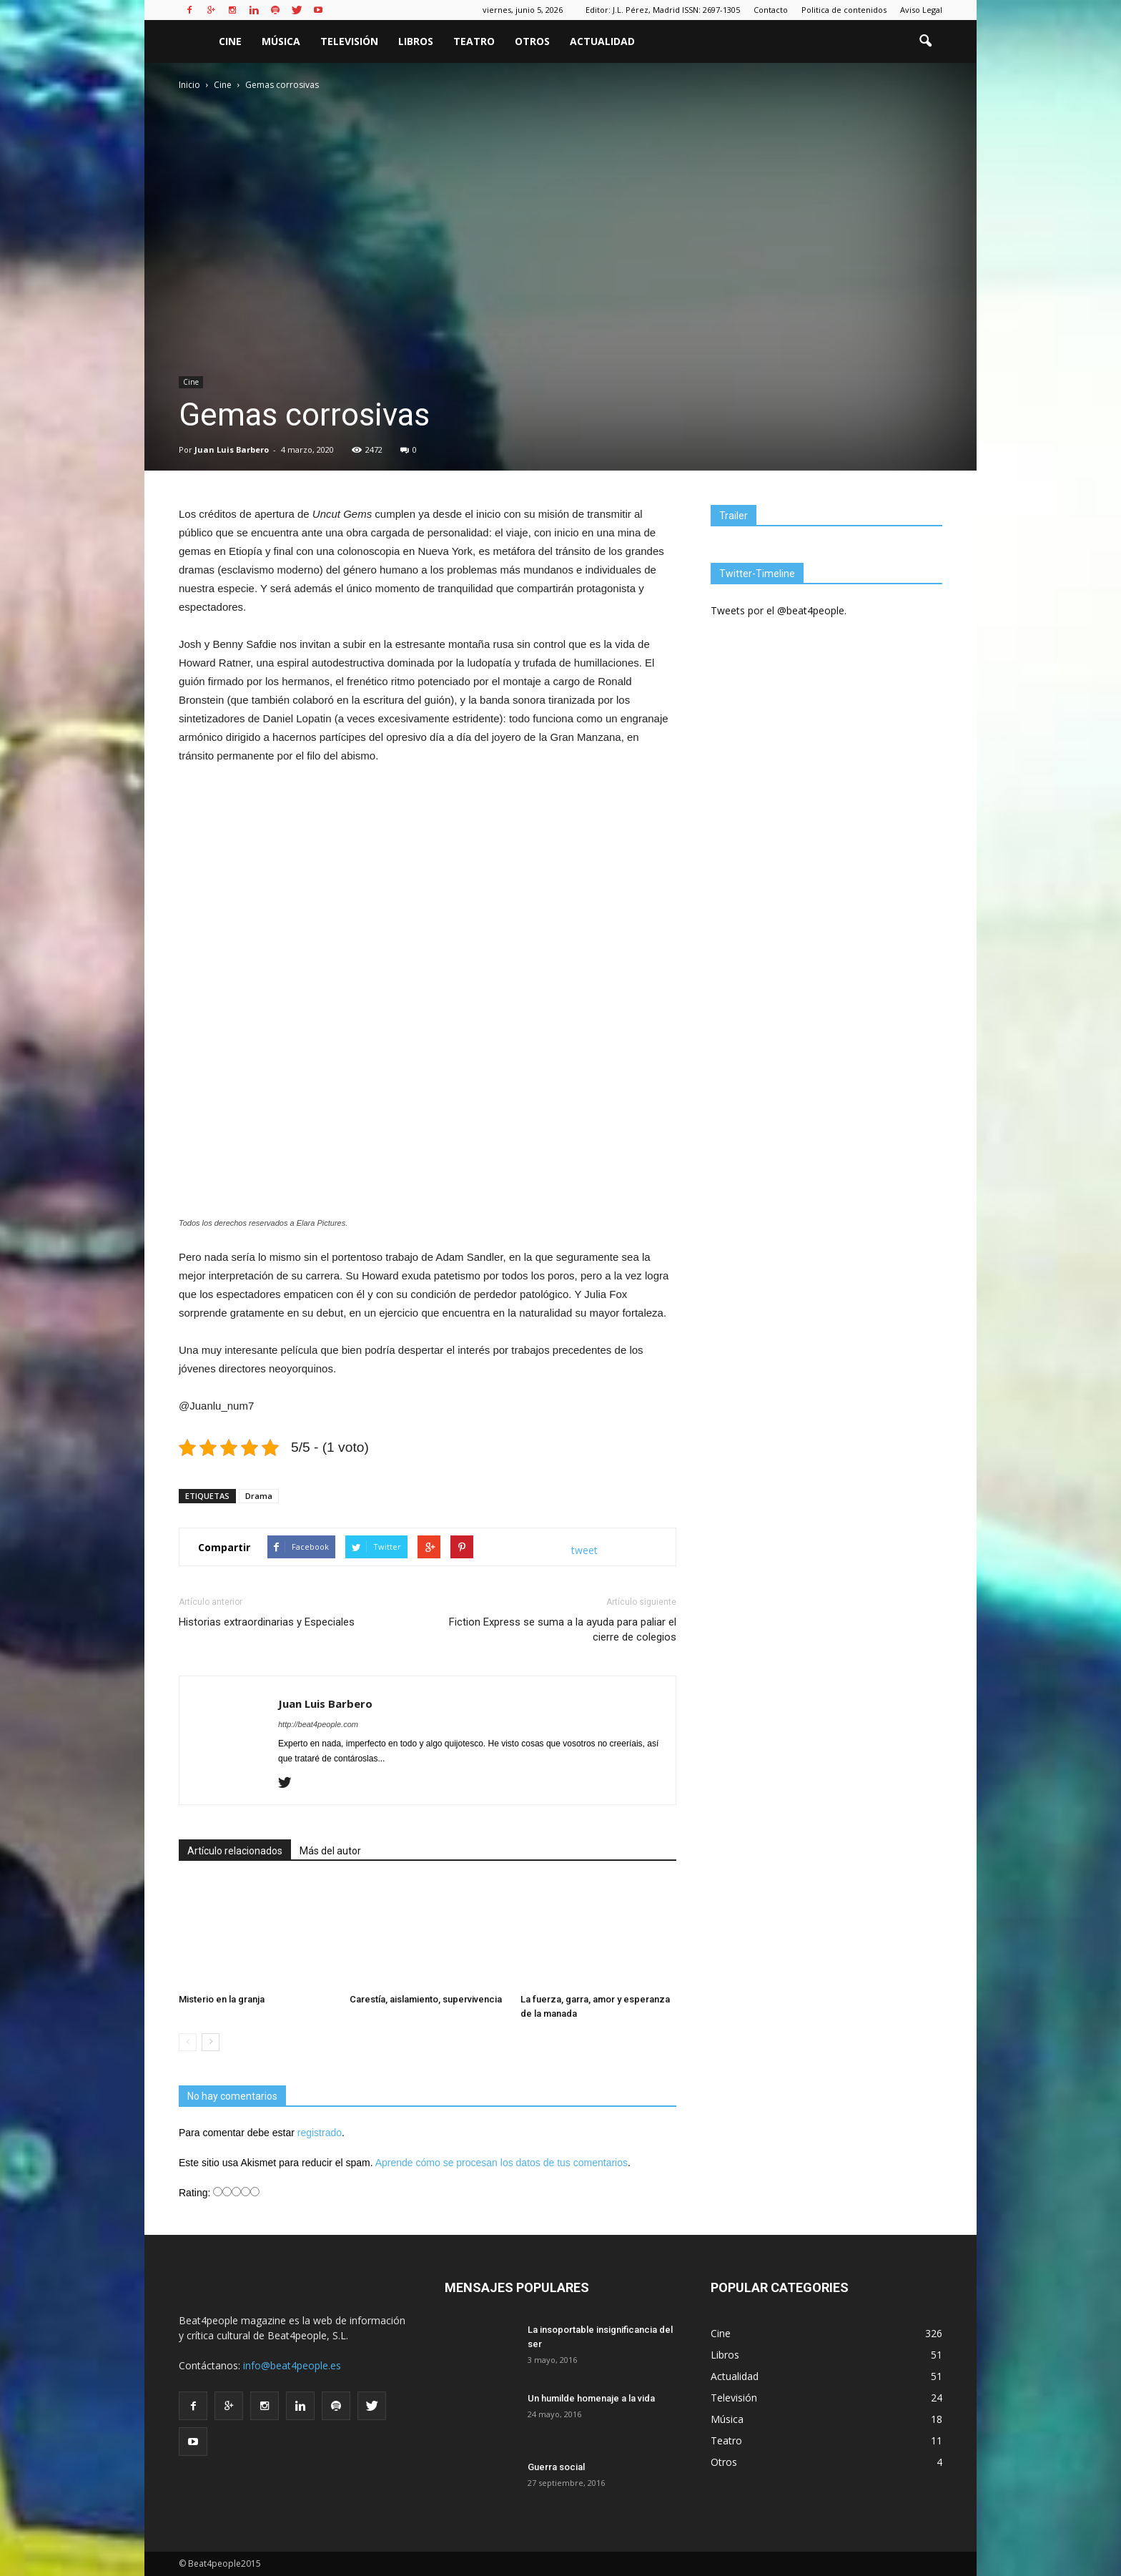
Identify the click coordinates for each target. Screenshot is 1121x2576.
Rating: (196, 2192)
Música (281, 41)
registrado (319, 2132)
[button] (925, 41)
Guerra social (556, 2467)
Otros (532, 41)
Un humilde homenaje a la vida (591, 2398)
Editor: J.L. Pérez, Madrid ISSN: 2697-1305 (663, 9)
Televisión (349, 41)
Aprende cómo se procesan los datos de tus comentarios (501, 2162)
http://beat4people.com (318, 1724)
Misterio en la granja (222, 1999)
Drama (258, 1495)
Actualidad (602, 41)
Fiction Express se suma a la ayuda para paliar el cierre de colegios (562, 1629)
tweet (584, 1550)
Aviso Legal (921, 9)
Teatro (474, 41)
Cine (230, 41)
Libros (415, 41)
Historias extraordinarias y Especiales (267, 1622)
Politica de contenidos (844, 9)
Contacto (771, 9)
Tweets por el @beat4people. (778, 610)
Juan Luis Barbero (231, 449)
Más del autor (330, 1851)
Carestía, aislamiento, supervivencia (426, 1999)
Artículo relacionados (234, 1851)
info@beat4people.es (292, 2365)
